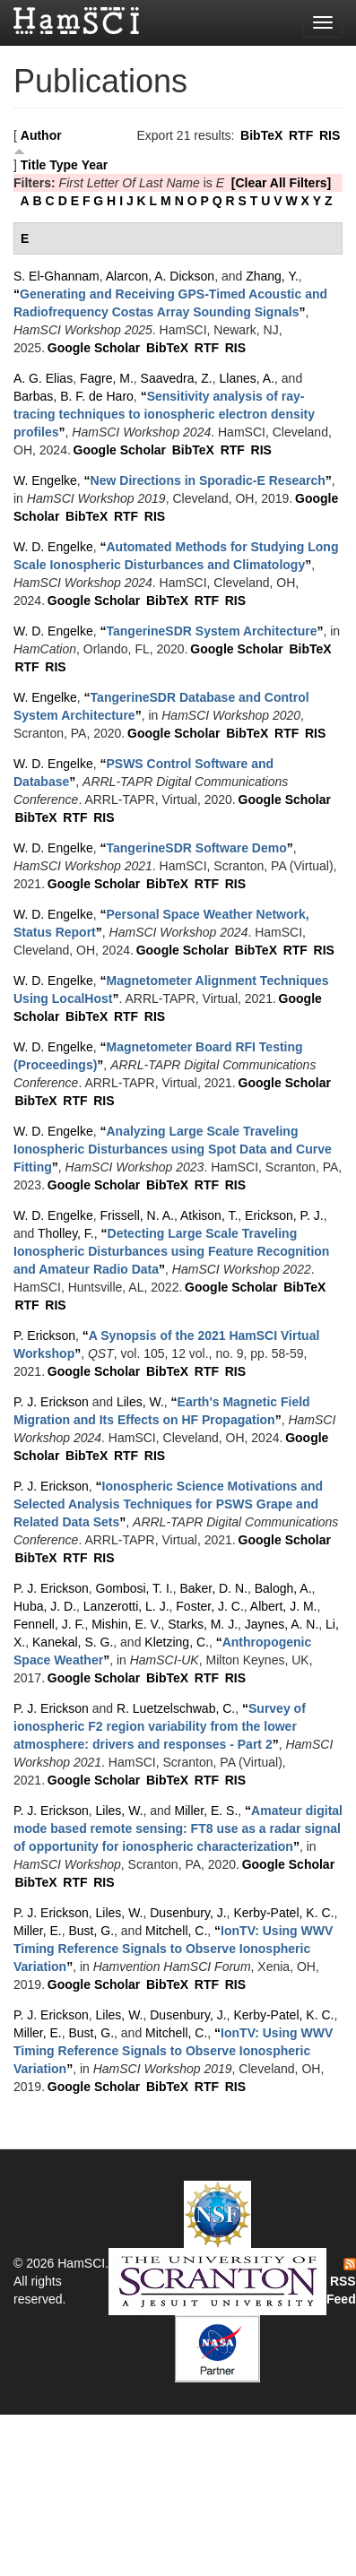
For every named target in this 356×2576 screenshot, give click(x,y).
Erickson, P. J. (284, 1215)
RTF (301, 135)
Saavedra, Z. (177, 378)
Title (34, 165)
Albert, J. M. (283, 1606)
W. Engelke (45, 480)
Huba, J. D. (44, 1606)
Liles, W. (140, 1402)
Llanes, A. (247, 378)
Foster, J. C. (209, 1606)
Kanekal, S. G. (72, 1642)
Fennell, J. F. (48, 1624)
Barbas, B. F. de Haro (73, 396)
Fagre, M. (107, 378)
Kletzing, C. (176, 1642)
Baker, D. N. (213, 1588)
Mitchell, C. (176, 1930)
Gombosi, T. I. (134, 1588)
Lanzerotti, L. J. (126, 1606)
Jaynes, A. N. (281, 1624)
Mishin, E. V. (126, 1624)
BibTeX (261, 135)
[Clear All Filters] (281, 183)
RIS (329, 135)
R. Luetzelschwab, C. (176, 1708)
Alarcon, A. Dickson (160, 276)
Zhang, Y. (272, 276)
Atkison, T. (209, 1215)
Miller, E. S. (207, 1810)
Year (95, 165)
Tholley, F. (66, 1233)
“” (164, 414)
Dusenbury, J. (188, 1913)
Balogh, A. (283, 1588)
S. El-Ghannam (56, 276)
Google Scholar (94, 348)
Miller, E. (37, 1930)
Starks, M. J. (203, 1624)
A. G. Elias (43, 378)
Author (41, 135)
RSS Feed (341, 2282)
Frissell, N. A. (136, 1215)
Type (63, 165)
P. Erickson (44, 1335)
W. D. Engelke (53, 547)
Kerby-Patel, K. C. (283, 1913)
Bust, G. (91, 1930)
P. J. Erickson (51, 1402)
